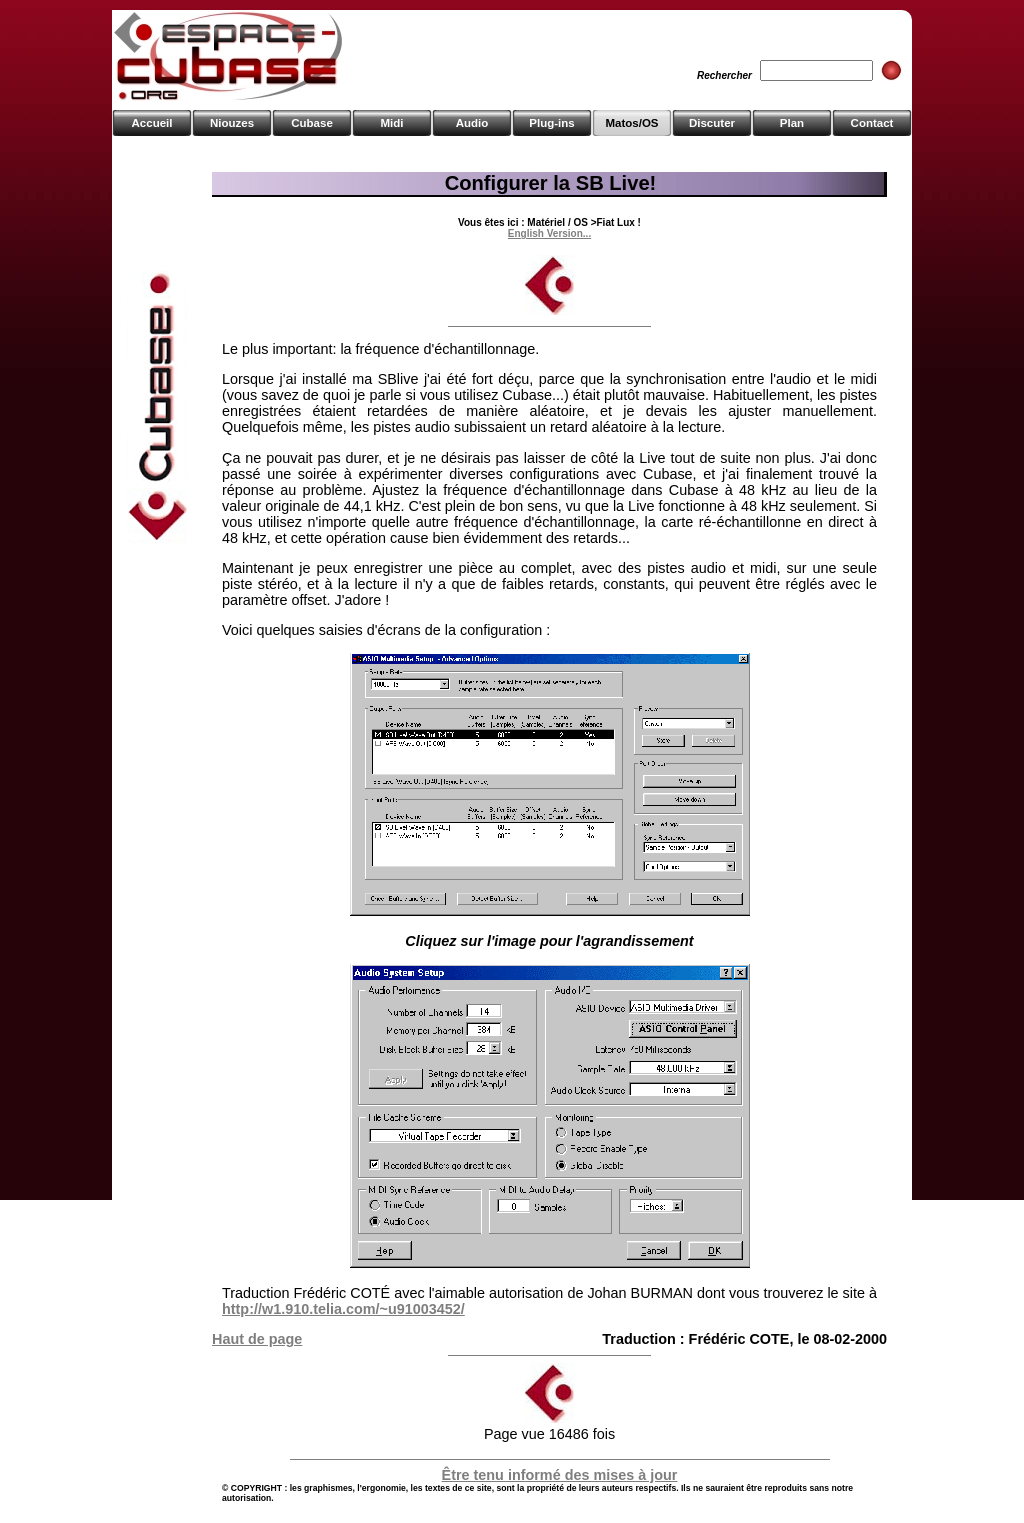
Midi (391, 123)
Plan (792, 123)
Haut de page (257, 1339)
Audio (472, 123)
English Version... (549, 233)
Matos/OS (631, 123)
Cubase (312, 123)
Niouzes (232, 123)
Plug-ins (551, 123)
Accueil (152, 123)
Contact (872, 123)
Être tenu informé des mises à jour (560, 1475)
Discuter (712, 123)
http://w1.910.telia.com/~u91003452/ (343, 1309)
